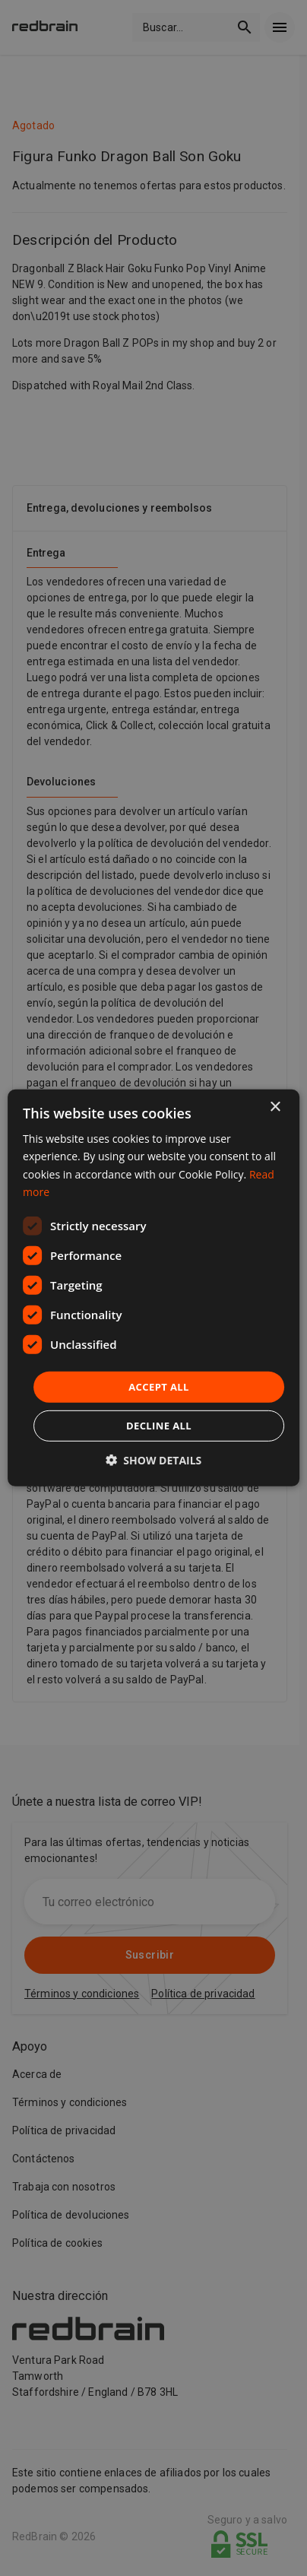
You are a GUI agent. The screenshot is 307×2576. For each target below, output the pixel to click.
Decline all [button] (158, 1425)
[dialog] (153, 1288)
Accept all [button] (158, 1387)
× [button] (274, 1107)
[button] (154, 1460)
